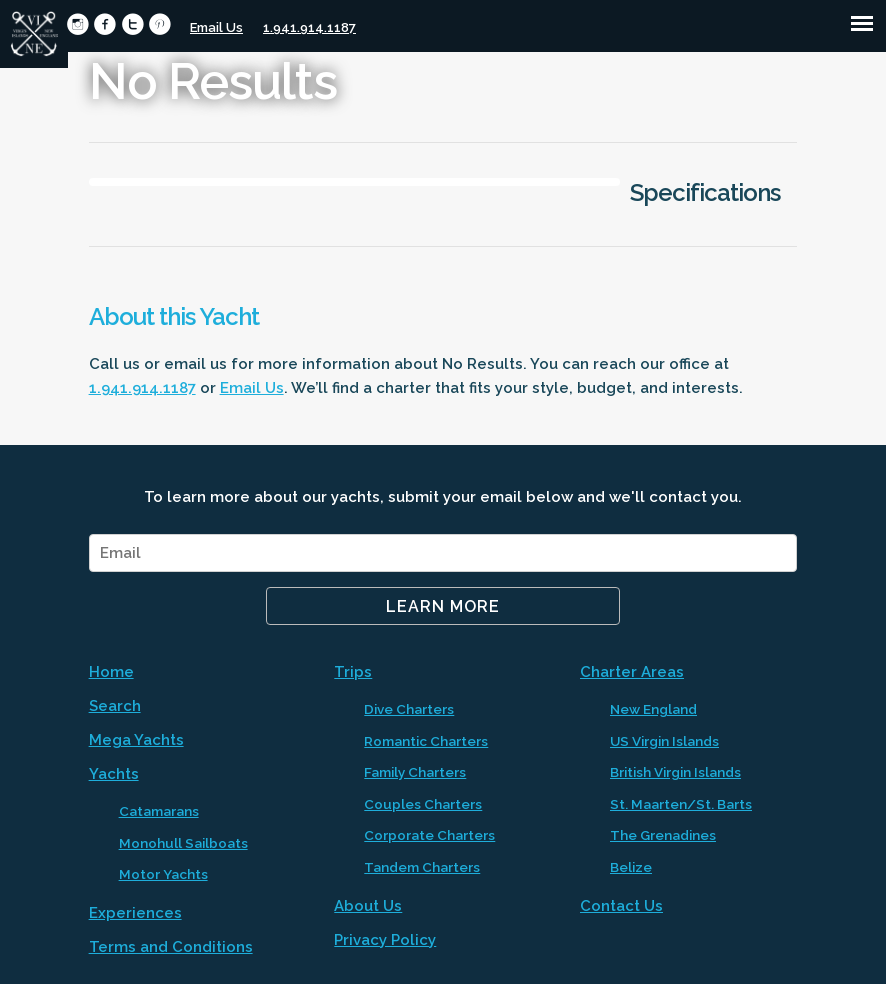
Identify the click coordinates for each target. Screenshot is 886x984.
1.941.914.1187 (309, 27)
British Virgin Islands (675, 772)
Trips (353, 672)
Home (111, 672)
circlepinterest (159, 24)
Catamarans (159, 811)
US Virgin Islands (664, 741)
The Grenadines (663, 835)
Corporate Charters (429, 835)
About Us (368, 906)
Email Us (216, 27)
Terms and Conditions (171, 947)
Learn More (443, 606)
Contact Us (621, 906)
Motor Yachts (163, 874)
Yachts (114, 774)
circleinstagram (77, 24)
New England (653, 709)
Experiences (135, 913)
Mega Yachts (136, 740)
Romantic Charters (426, 741)
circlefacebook (104, 24)
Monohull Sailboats (183, 843)
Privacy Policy (385, 940)
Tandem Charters (422, 867)
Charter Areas (632, 672)
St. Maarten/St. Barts (681, 804)
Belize (631, 867)
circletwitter (132, 24)
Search (115, 706)
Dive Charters (409, 709)
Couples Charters (423, 804)
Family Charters (415, 772)
